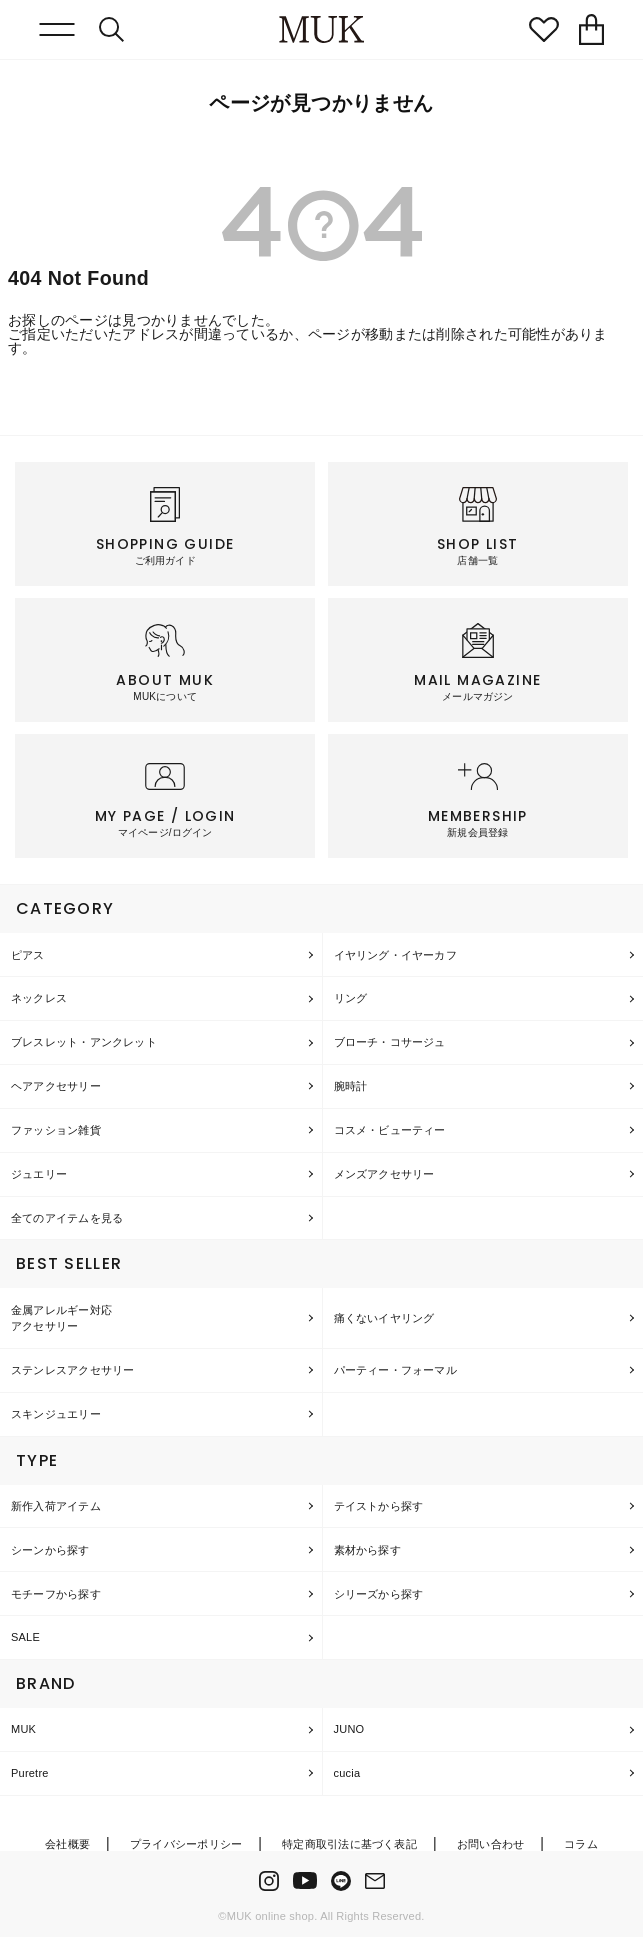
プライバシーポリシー (186, 1844)
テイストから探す (379, 1506)
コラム (581, 1844)
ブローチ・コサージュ (390, 1042)
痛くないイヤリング (384, 1318)
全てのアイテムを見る (67, 1218)
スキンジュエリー (56, 1414)
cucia (347, 1773)
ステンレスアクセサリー (72, 1370)
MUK (23, 1729)
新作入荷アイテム (56, 1506)
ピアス (28, 955)
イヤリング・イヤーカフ (395, 955)
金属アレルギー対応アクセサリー (61, 1318)
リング (351, 998)
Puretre (30, 1773)
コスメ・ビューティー (390, 1130)
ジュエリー (39, 1174)
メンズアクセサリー (384, 1174)
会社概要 (67, 1844)
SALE (25, 1637)
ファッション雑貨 (56, 1130)
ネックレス (39, 998)
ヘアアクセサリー (56, 1086)
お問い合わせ (490, 1844)
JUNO (349, 1729)
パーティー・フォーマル (395, 1370)
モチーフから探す (56, 1594)
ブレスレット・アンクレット (84, 1042)
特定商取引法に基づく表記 (349, 1844)
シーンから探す (50, 1550)
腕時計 (351, 1086)
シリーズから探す (379, 1594)
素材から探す (367, 1550)
